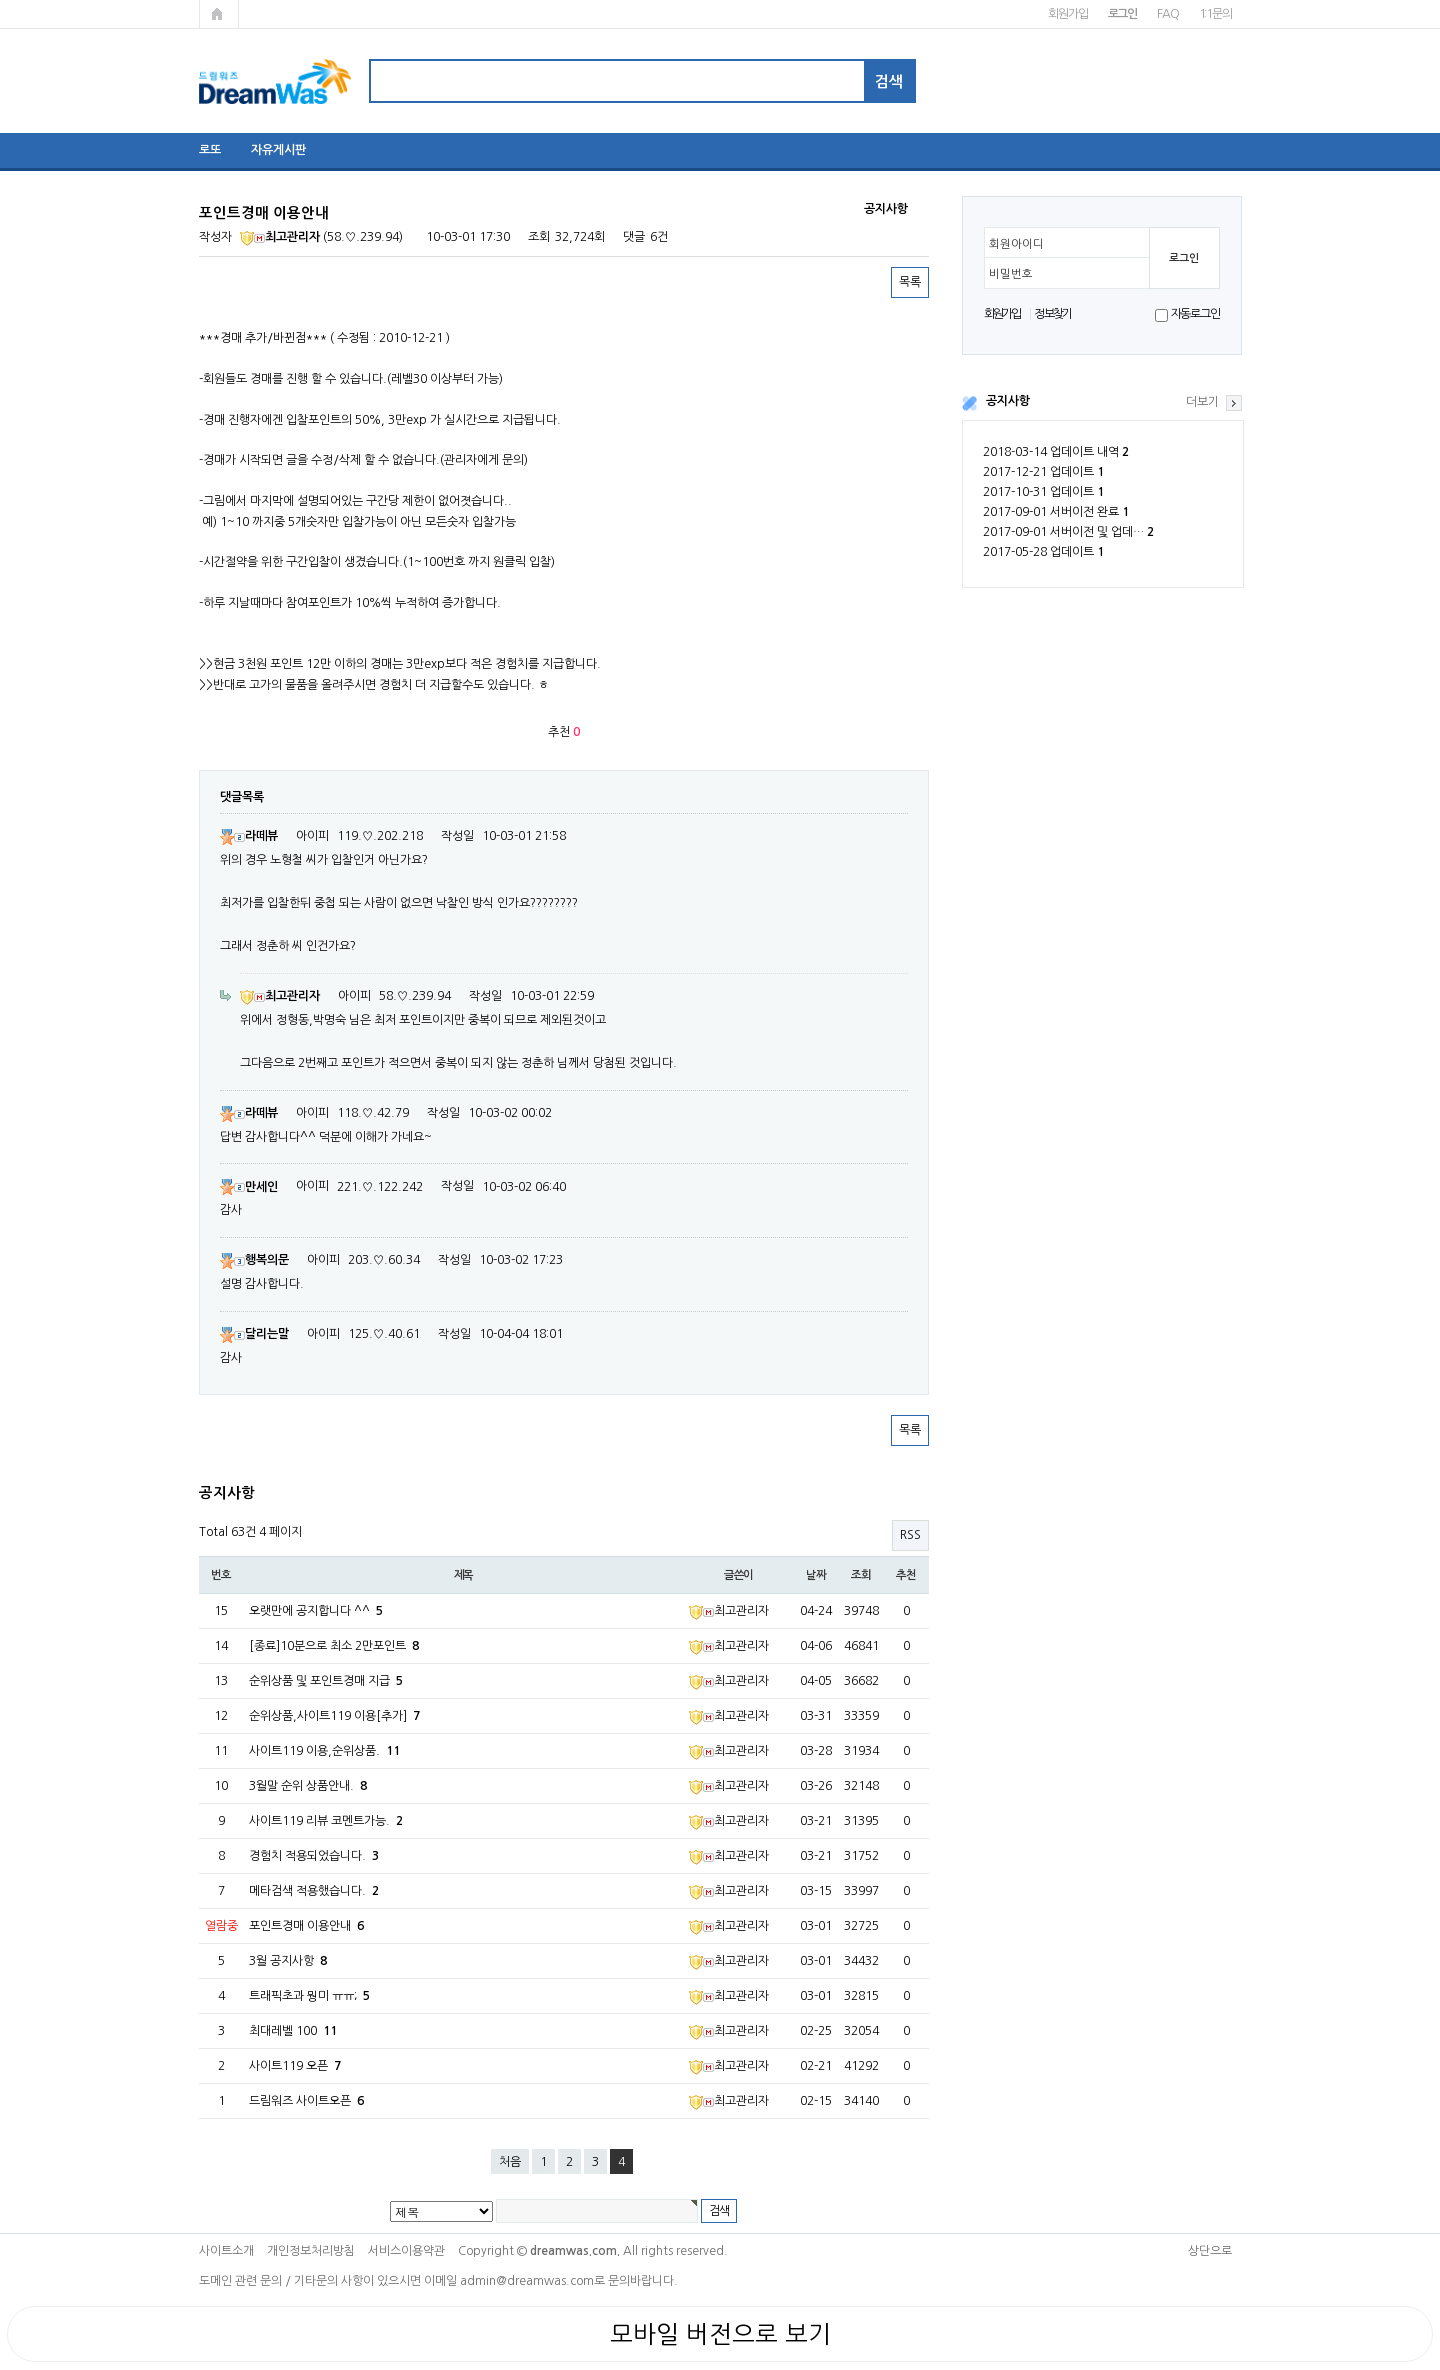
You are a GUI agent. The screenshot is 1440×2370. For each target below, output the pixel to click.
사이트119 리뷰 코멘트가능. (326, 1821)
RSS (910, 1535)
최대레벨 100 (293, 2031)
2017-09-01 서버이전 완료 (1056, 512)
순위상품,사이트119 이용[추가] (334, 1716)
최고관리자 (280, 237)
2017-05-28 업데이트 (1043, 552)
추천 (906, 1575)
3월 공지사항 (288, 1961)
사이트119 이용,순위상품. (324, 1751)
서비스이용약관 (406, 2251)
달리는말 (254, 1334)
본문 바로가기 (0, 0)
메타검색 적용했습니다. (314, 1891)
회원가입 (1067, 14)
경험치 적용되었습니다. (314, 1856)
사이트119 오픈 (295, 2066)
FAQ (1167, 14)
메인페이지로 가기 (219, 14)
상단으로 (1210, 2251)
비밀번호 (1011, 274)
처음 (510, 2162)
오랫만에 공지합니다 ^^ (316, 1611)
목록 (910, 282)
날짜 (816, 1575)
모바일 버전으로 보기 (720, 2334)
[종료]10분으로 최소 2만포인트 (334, 1646)
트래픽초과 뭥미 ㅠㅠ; (309, 1996)
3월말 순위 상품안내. (308, 1786)
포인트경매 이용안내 (306, 1926)
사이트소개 (226, 2251)
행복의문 (254, 1260)
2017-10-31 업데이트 (1043, 492)
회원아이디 (1016, 244)
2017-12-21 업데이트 (1043, 472)
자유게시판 (278, 150)
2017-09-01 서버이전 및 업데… (1068, 532)
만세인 (249, 1187)
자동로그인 (1195, 314)
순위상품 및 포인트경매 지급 (326, 1681)
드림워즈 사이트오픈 (306, 2101)
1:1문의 (1215, 14)
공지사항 (1008, 401)
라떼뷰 (249, 836)
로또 (210, 150)
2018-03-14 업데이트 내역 (1056, 452)
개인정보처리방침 (311, 2251)
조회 (861, 1575)
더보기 (1202, 402)
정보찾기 (1052, 314)
